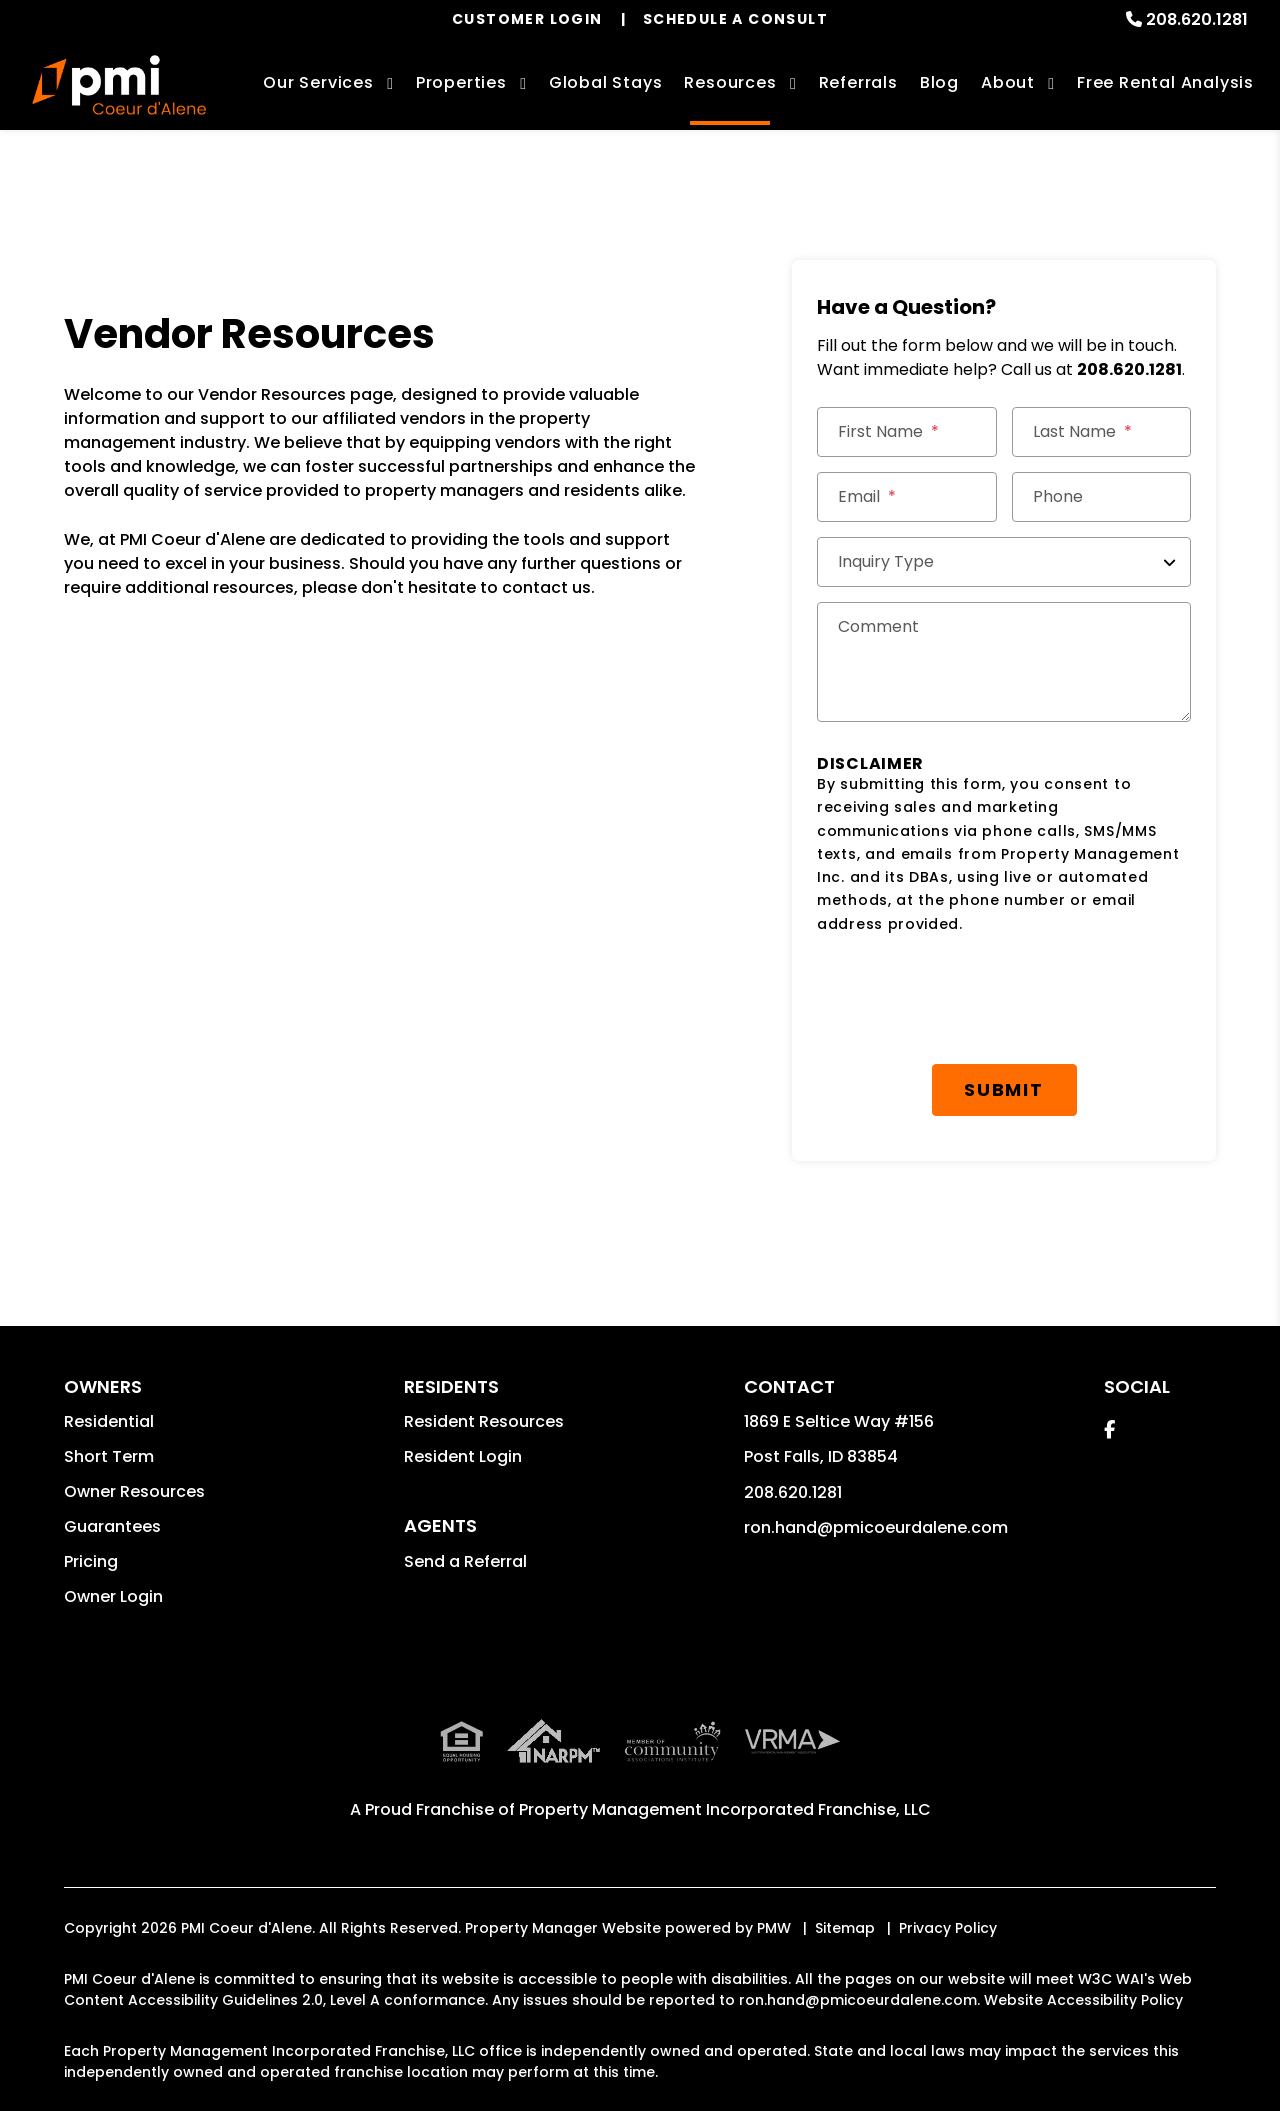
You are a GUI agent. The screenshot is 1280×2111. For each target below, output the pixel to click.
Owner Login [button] (113, 1596)
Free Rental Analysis (1165, 82)
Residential (109, 1421)
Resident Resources (484, 1421)
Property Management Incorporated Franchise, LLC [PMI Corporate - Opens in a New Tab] (725, 1809)
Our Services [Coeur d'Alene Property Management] (318, 82)
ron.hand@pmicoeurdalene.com (876, 1527)
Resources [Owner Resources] (730, 82)
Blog (939, 82)
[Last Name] (1102, 432)
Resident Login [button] (463, 1456)
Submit (1004, 1089)
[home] (119, 85)
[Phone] (1102, 497)
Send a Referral (465, 1561)
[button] (1109, 1429)
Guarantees (112, 1526)
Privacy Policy (948, 1928)
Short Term (109, 1456)
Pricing (91, 1561)
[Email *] (907, 497)
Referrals (858, 82)
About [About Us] (1008, 82)
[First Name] (907, 432)
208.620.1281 (1197, 19)
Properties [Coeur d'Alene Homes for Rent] (461, 82)
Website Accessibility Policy (1083, 2000)
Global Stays (606, 82)
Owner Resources (134, 1491)
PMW (774, 1928)
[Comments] (1004, 662)
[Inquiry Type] (1004, 562)
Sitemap (845, 1928)
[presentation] (969, 1000)
